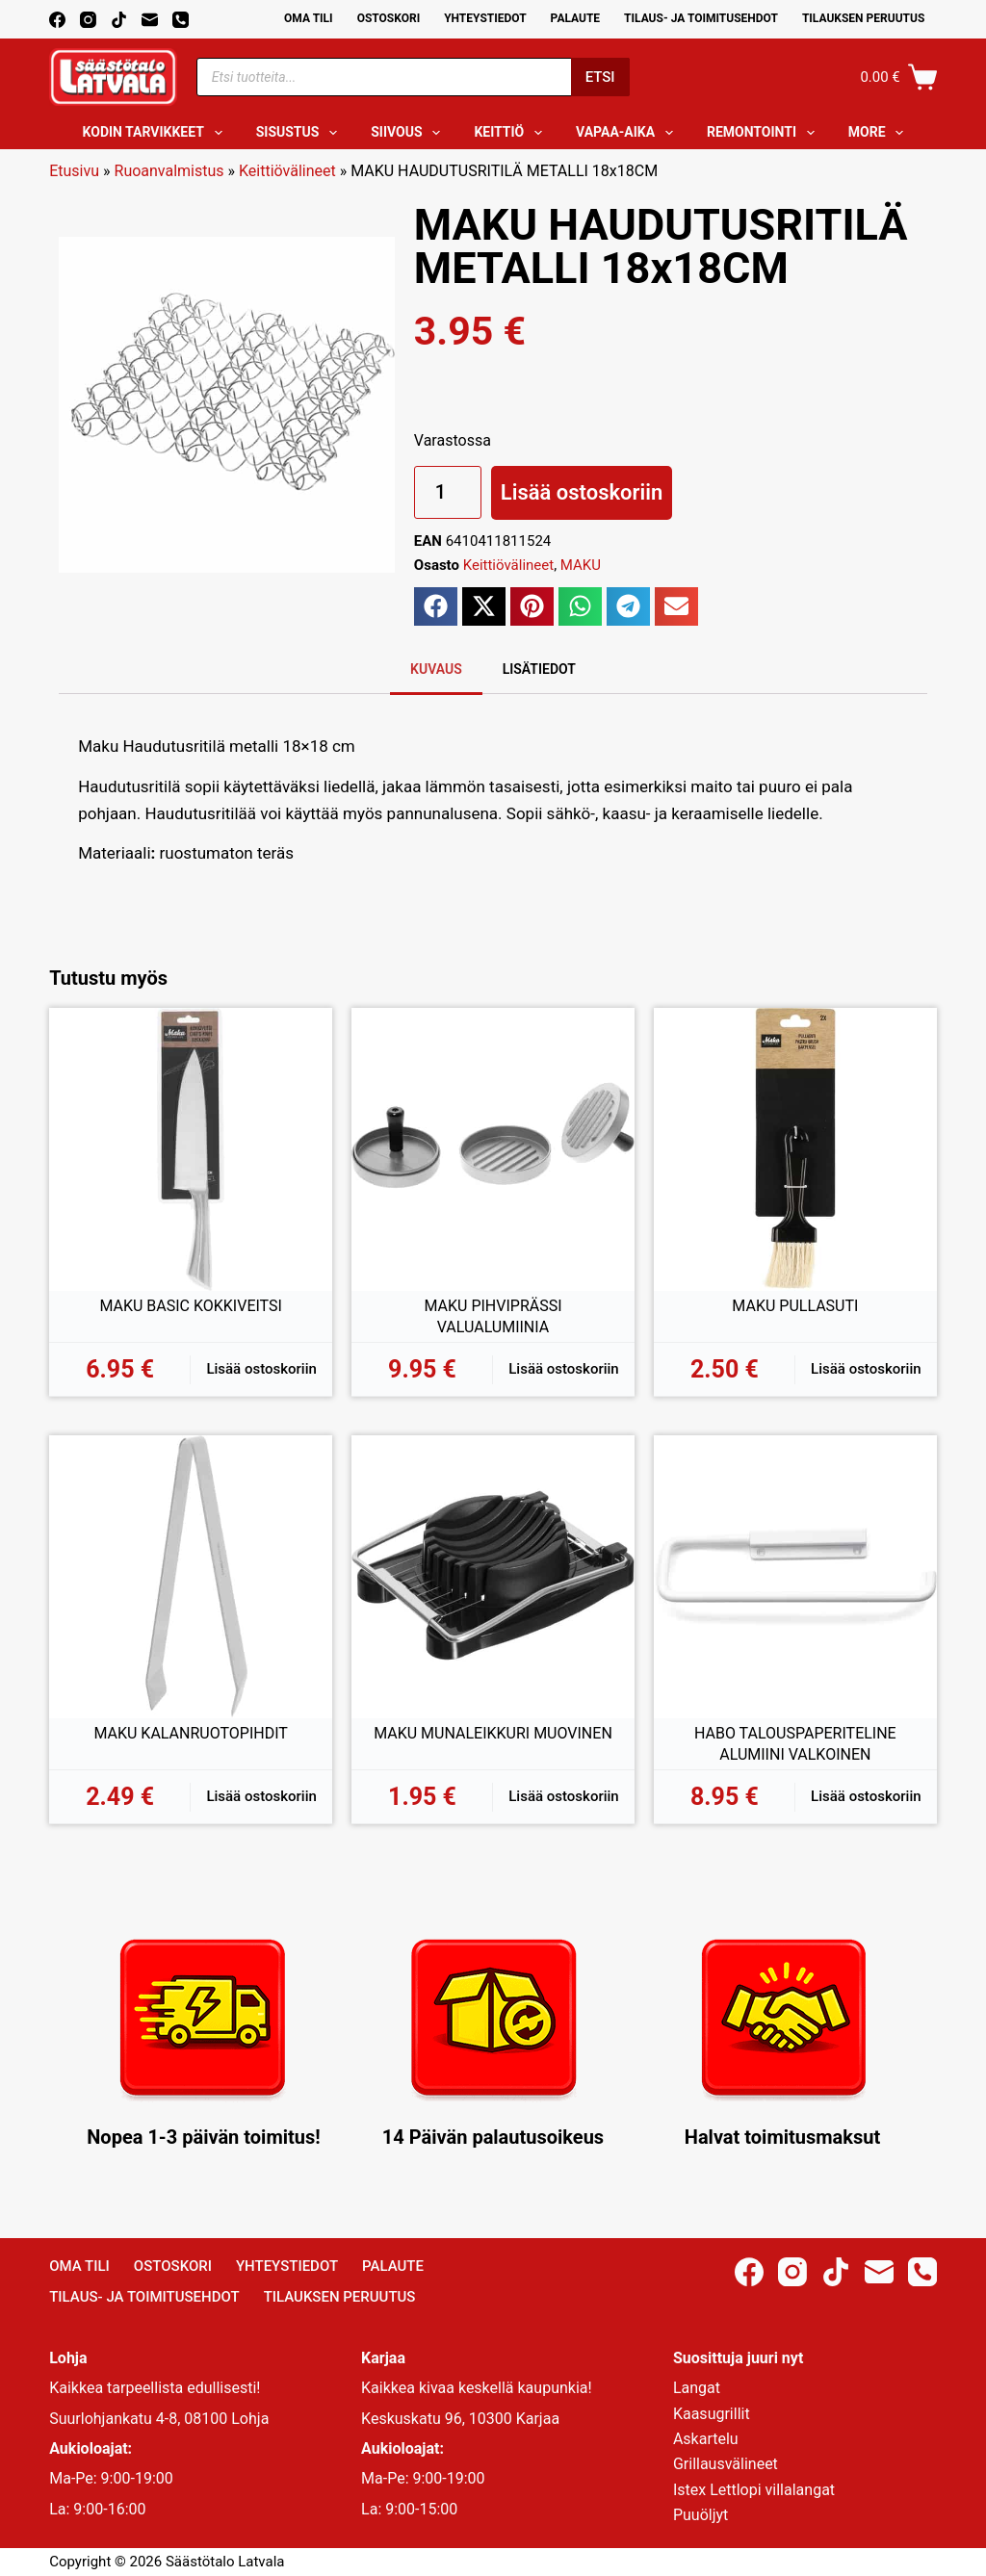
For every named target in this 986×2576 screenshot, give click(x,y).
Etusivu (74, 171)
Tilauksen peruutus (863, 18)
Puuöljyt (700, 2515)
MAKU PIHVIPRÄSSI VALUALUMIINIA (492, 1316)
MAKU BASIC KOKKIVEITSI (190, 1306)
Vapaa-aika (628, 132)
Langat (696, 2388)
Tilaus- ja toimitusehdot (701, 18)
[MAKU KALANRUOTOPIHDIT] (190, 1576)
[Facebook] (57, 20)
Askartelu (706, 2439)
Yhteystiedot (485, 18)
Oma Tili (308, 18)
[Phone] (180, 20)
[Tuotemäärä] (447, 492)
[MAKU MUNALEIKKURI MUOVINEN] (493, 1576)
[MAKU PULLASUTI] (795, 1149)
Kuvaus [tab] (436, 669)
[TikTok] (119, 20)
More (880, 132)
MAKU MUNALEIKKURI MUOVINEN (493, 1733)
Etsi (600, 77)
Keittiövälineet (287, 171)
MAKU (580, 565)
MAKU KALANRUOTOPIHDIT (190, 1733)
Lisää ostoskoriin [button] (261, 1369)
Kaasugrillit (711, 2414)
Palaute (576, 18)
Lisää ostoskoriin (581, 492)
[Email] (150, 20)
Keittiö (512, 132)
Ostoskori (389, 18)
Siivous (409, 132)
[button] (435, 606)
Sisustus (301, 132)
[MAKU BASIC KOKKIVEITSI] (190, 1149)
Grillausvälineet (725, 2464)
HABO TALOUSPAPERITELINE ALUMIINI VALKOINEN (795, 1744)
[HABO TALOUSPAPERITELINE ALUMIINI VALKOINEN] (795, 1576)
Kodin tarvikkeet (156, 132)
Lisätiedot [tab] (539, 669)
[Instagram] (88, 20)
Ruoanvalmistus (169, 171)
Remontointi (764, 132)
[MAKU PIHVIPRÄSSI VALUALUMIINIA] (493, 1149)
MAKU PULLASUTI (795, 1306)
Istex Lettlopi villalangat (754, 2490)
